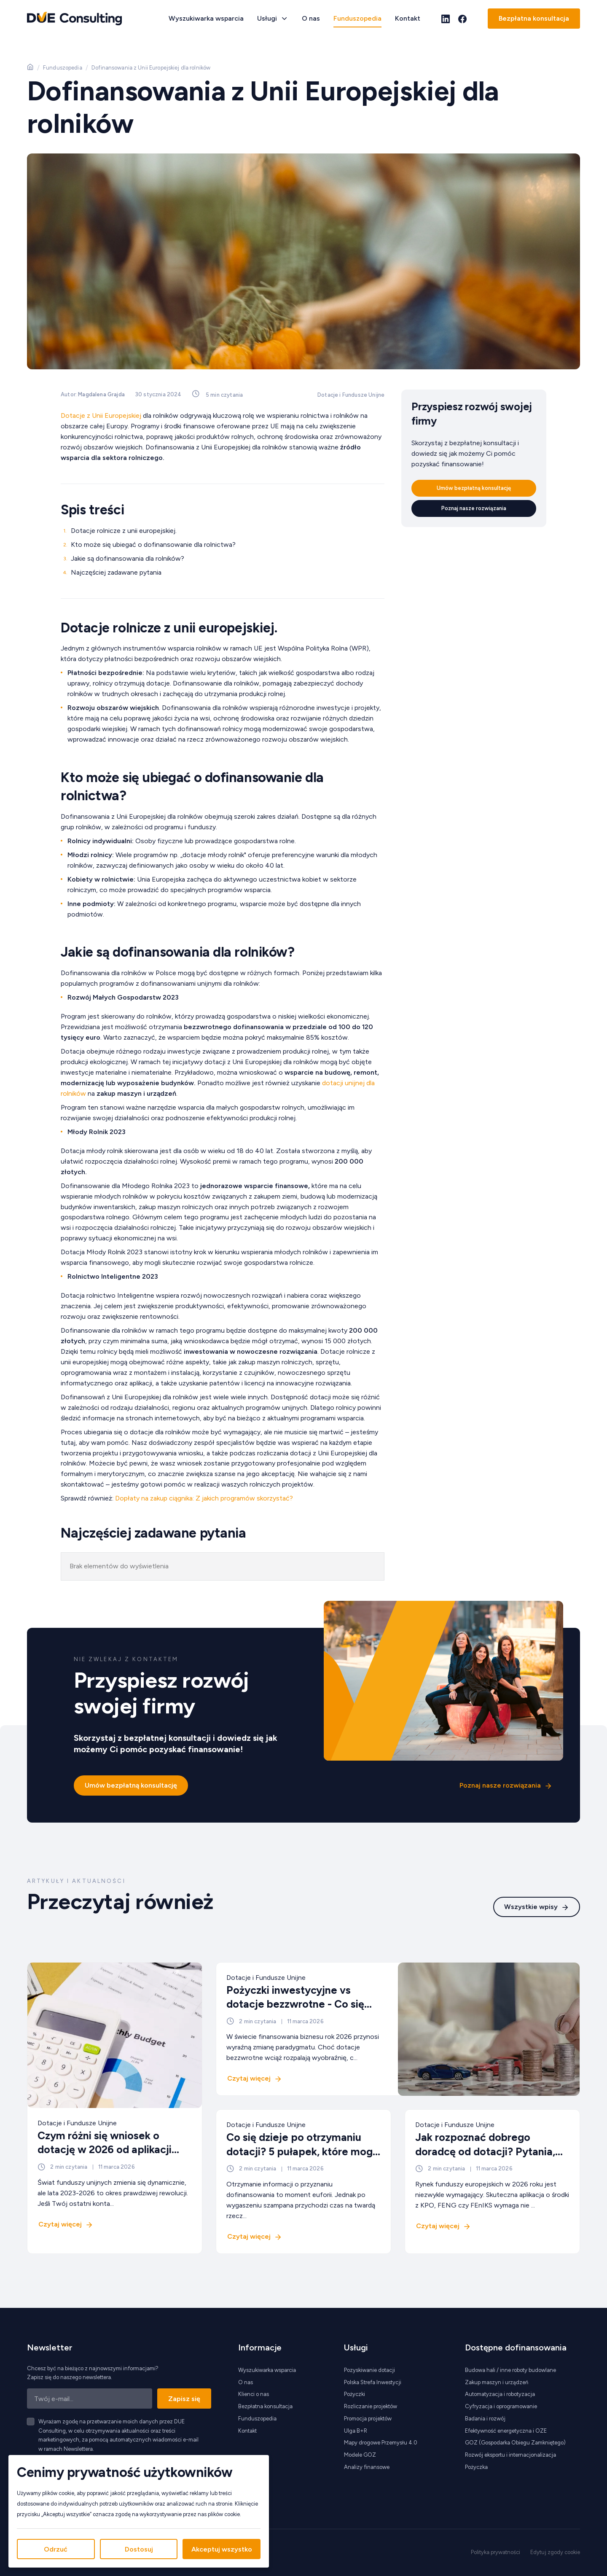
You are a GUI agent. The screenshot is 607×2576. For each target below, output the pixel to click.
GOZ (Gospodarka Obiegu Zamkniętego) (515, 2442)
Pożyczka (476, 2467)
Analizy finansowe (366, 2467)
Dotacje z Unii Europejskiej (101, 415)
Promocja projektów (368, 2418)
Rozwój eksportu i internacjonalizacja (510, 2455)
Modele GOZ (360, 2455)
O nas (311, 18)
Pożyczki (354, 2394)
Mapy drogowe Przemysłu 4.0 (380, 2442)
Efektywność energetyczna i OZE (506, 2431)
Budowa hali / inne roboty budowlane (510, 2370)
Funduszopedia (357, 18)
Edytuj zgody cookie (555, 2552)
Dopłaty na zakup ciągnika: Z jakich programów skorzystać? (204, 1498)
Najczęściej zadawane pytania (116, 572)
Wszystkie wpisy (531, 1906)
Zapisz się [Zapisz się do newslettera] (184, 2399)
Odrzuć (55, 2549)
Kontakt (407, 18)
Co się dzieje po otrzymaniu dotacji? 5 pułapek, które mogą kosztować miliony (302, 2151)
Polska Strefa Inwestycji (372, 2382)
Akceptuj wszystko (221, 2549)
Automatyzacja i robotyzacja (500, 2394)
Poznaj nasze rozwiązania (473, 508)
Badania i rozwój (485, 2418)
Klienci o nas (253, 2394)
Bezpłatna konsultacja (534, 18)
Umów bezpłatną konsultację (474, 487)
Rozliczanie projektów (370, 2406)
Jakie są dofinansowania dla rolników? (127, 558)
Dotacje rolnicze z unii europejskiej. (124, 531)
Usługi (267, 18)
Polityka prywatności (495, 2552)
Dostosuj (139, 2549)
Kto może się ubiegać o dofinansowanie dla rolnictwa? (153, 544)
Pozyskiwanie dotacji (369, 2370)
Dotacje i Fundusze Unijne (350, 395)
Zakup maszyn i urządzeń (496, 2382)
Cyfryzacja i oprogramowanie (501, 2406)
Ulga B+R (355, 2431)
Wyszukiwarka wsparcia (206, 18)
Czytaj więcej (60, 2224)
